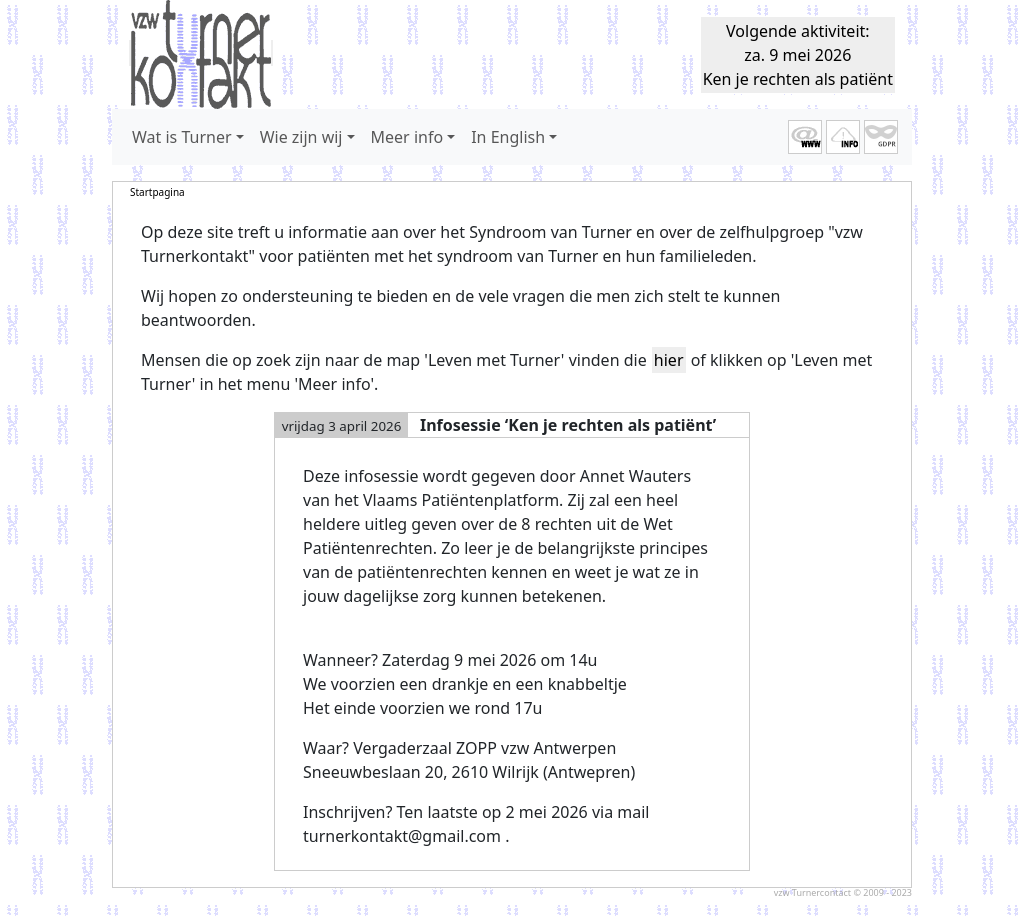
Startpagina (157, 192)
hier (669, 360)
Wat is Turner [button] (182, 137)
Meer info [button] (407, 137)
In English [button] (508, 137)
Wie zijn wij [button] (301, 137)
